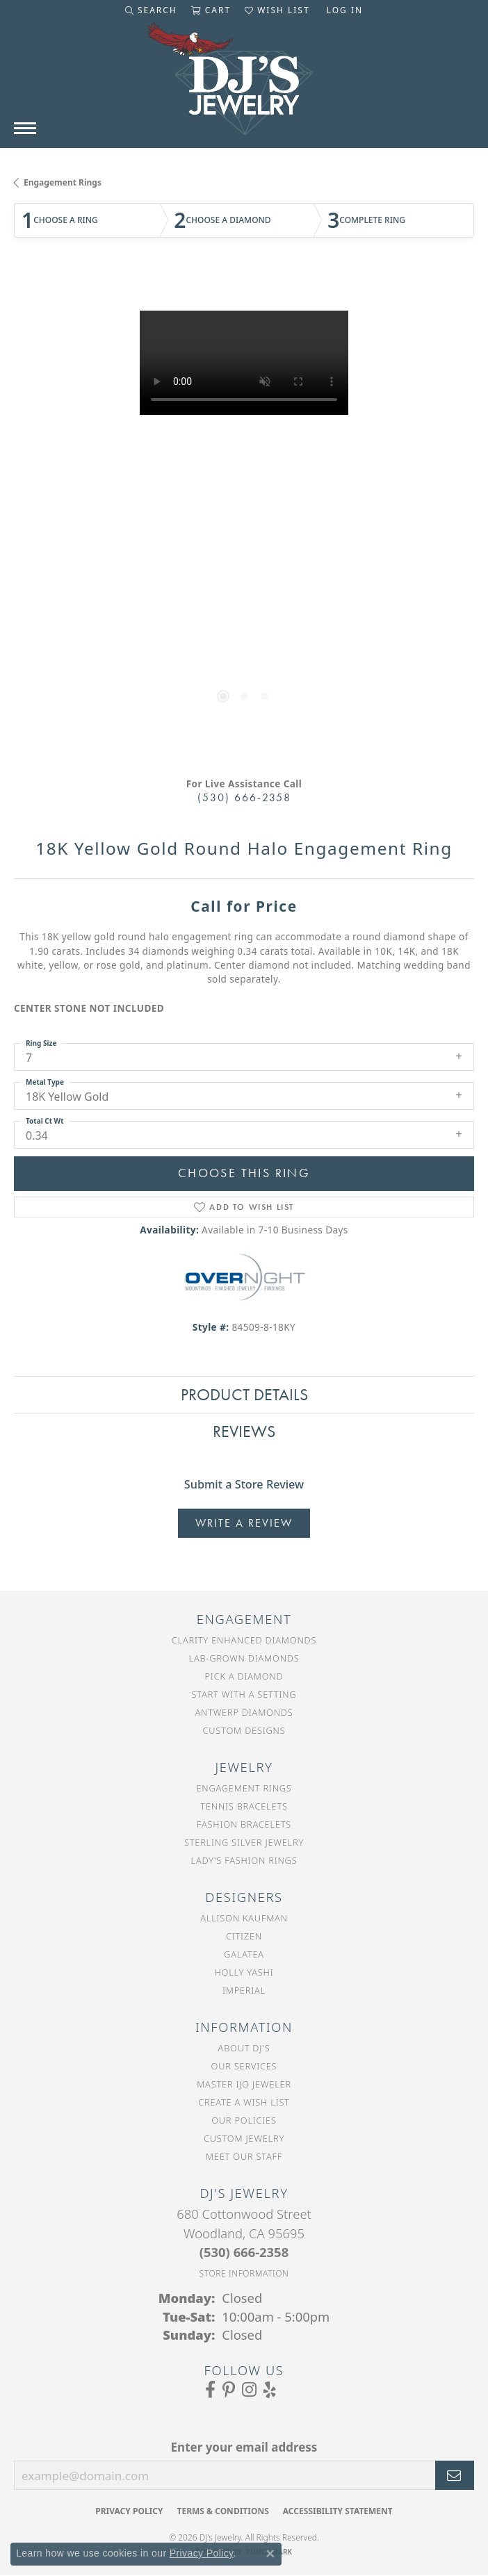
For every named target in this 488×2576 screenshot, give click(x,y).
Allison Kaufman (244, 1918)
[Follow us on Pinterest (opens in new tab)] (228, 2389)
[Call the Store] (244, 2252)
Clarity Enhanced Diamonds (244, 1640)
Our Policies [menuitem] (244, 2120)
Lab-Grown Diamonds (244, 1658)
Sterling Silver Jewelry (244, 1842)
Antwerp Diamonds (244, 1712)
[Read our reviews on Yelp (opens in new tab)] (269, 2389)
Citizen (244, 1936)
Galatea (244, 1954)
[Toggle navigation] (25, 128)
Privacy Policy (129, 2511)
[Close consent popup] (270, 2554)
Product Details (244, 1394)
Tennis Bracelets (243, 1806)
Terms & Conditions (222, 2511)
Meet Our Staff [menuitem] (244, 2156)
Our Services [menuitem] (244, 2066)
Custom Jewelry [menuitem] (244, 2138)
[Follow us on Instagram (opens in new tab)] (249, 2389)
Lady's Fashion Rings (244, 1860)
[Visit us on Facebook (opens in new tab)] (210, 2389)
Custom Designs (244, 1730)
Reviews (244, 1431)
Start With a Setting (244, 1694)
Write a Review (244, 1523)
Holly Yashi (244, 1972)
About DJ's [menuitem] (244, 2048)
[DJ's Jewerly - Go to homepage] (244, 85)
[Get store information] (244, 2273)
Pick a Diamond (244, 1676)
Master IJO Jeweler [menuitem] (244, 2084)
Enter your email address (244, 2447)
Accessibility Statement (338, 2511)
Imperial (244, 1990)
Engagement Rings (62, 182)
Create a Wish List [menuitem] (244, 2102)
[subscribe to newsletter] (454, 2475)
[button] (151, 10)
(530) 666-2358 (244, 797)
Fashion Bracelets (244, 1824)
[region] (244, 519)
